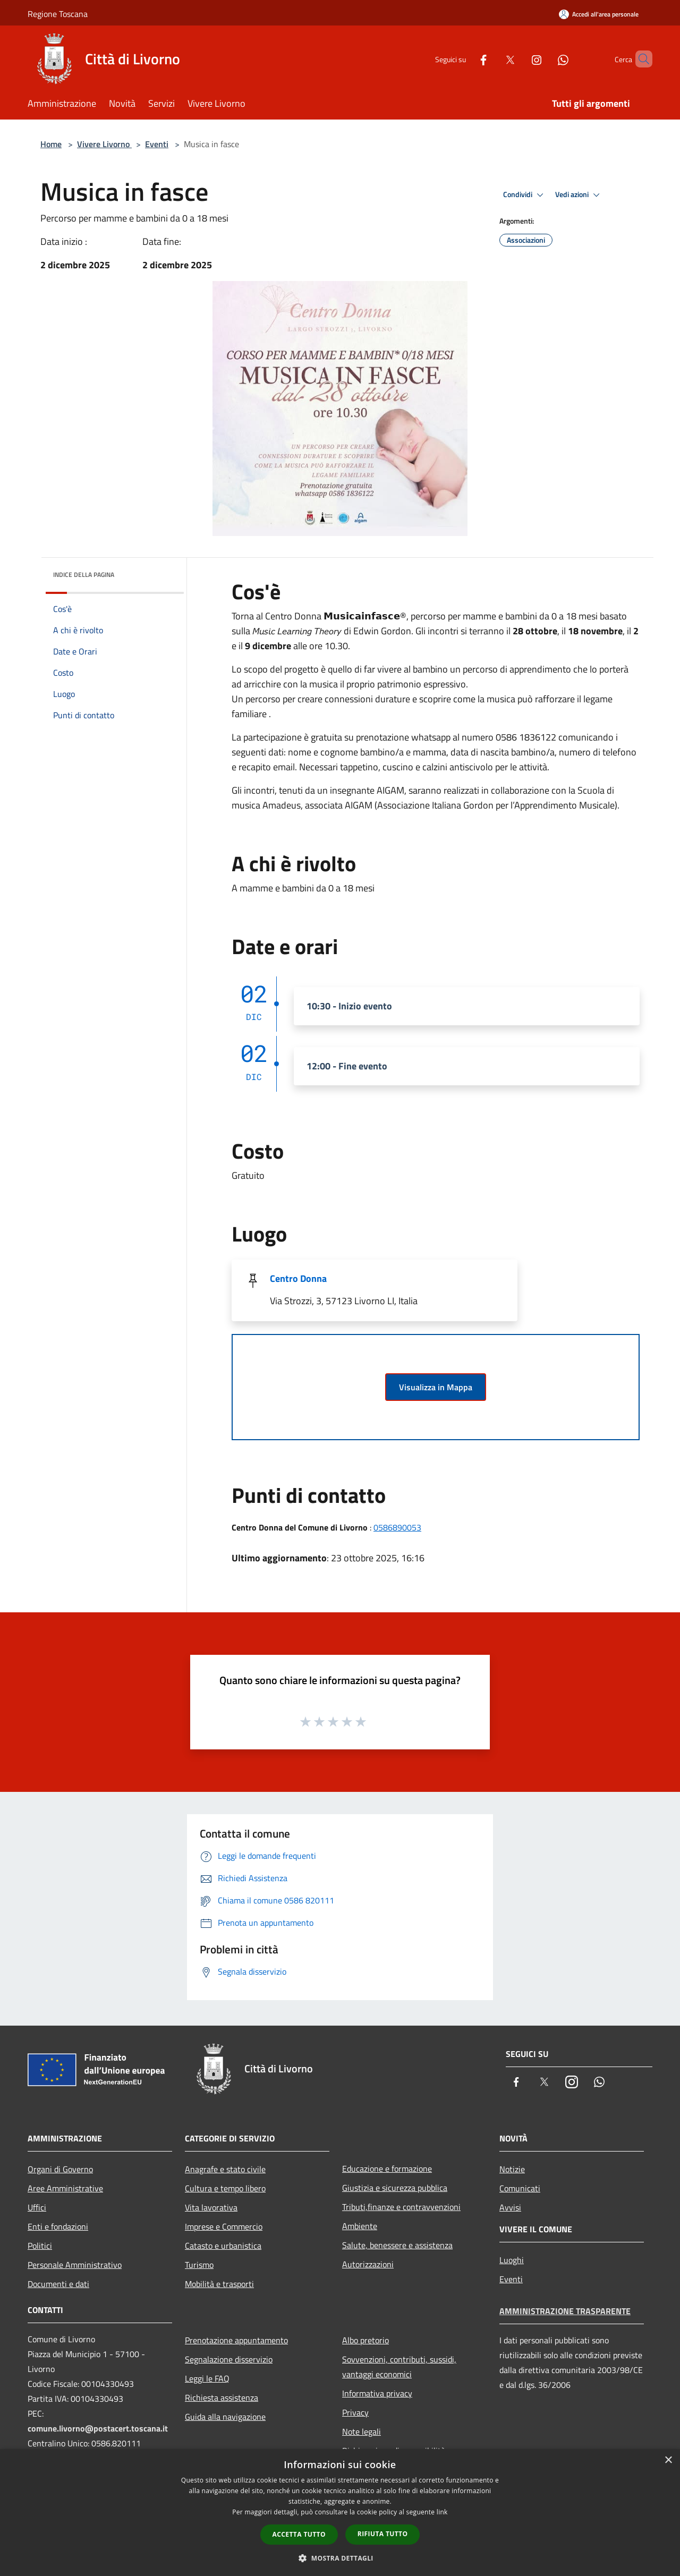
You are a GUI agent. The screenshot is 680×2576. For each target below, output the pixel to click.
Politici (40, 2245)
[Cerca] (639, 59)
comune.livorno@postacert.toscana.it (98, 2428)
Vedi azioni (579, 195)
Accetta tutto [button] (299, 2534)
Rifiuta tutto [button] (383, 2533)
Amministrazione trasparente (565, 2311)
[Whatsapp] (545, 59)
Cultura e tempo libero (225, 2188)
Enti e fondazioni (58, 2226)
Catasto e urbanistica (223, 2245)
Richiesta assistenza (221, 2397)
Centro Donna (298, 1278)
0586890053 (397, 1527)
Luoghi (511, 2260)
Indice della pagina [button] (83, 574)
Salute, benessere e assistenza (397, 2245)
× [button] (668, 2460)
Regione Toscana (58, 13)
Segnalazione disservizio (229, 2359)
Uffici (37, 2207)
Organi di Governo (60, 2169)
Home (51, 144)
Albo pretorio (365, 2340)
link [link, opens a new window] (442, 2512)
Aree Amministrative (65, 2188)
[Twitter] (492, 59)
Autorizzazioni (368, 2264)
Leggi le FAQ (207, 2378)
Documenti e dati (58, 2283)
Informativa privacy (377, 2393)
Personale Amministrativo (75, 2264)
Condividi (525, 195)
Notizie (512, 2169)
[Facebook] (465, 59)
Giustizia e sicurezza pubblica (394, 2187)
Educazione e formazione (387, 2168)
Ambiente (359, 2226)
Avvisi (510, 2207)
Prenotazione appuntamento (236, 2340)
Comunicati (519, 2188)
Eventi (156, 144)
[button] (340, 2558)
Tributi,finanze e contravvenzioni (401, 2206)
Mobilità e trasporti (219, 2283)
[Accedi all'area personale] (598, 14)
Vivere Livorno (104, 144)
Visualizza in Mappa (435, 1387)
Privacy (355, 2412)
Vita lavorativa (211, 2207)
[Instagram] (518, 59)
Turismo (199, 2264)
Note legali (361, 2431)
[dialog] (340, 2512)
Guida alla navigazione (225, 2416)
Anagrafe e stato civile (225, 2169)
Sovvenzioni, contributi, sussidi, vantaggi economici (399, 2367)
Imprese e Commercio (223, 2226)
